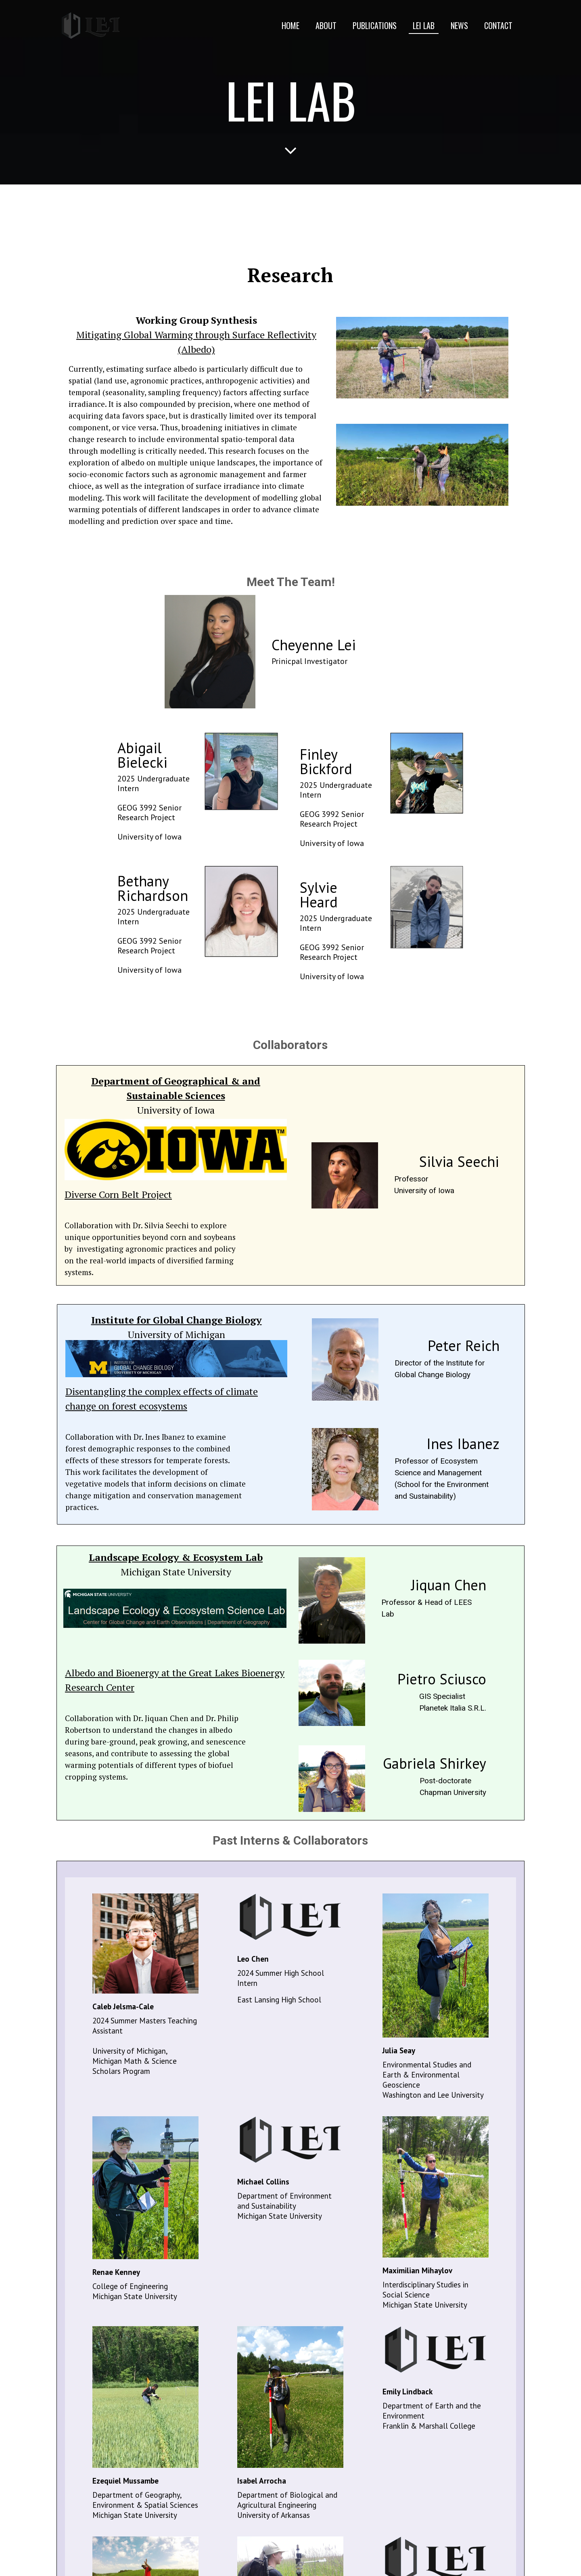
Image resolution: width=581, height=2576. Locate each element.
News (459, 25)
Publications (375, 25)
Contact (498, 25)
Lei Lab (424, 25)
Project (155, 1194)
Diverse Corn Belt (102, 1194)
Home (290, 25)
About (326, 25)
